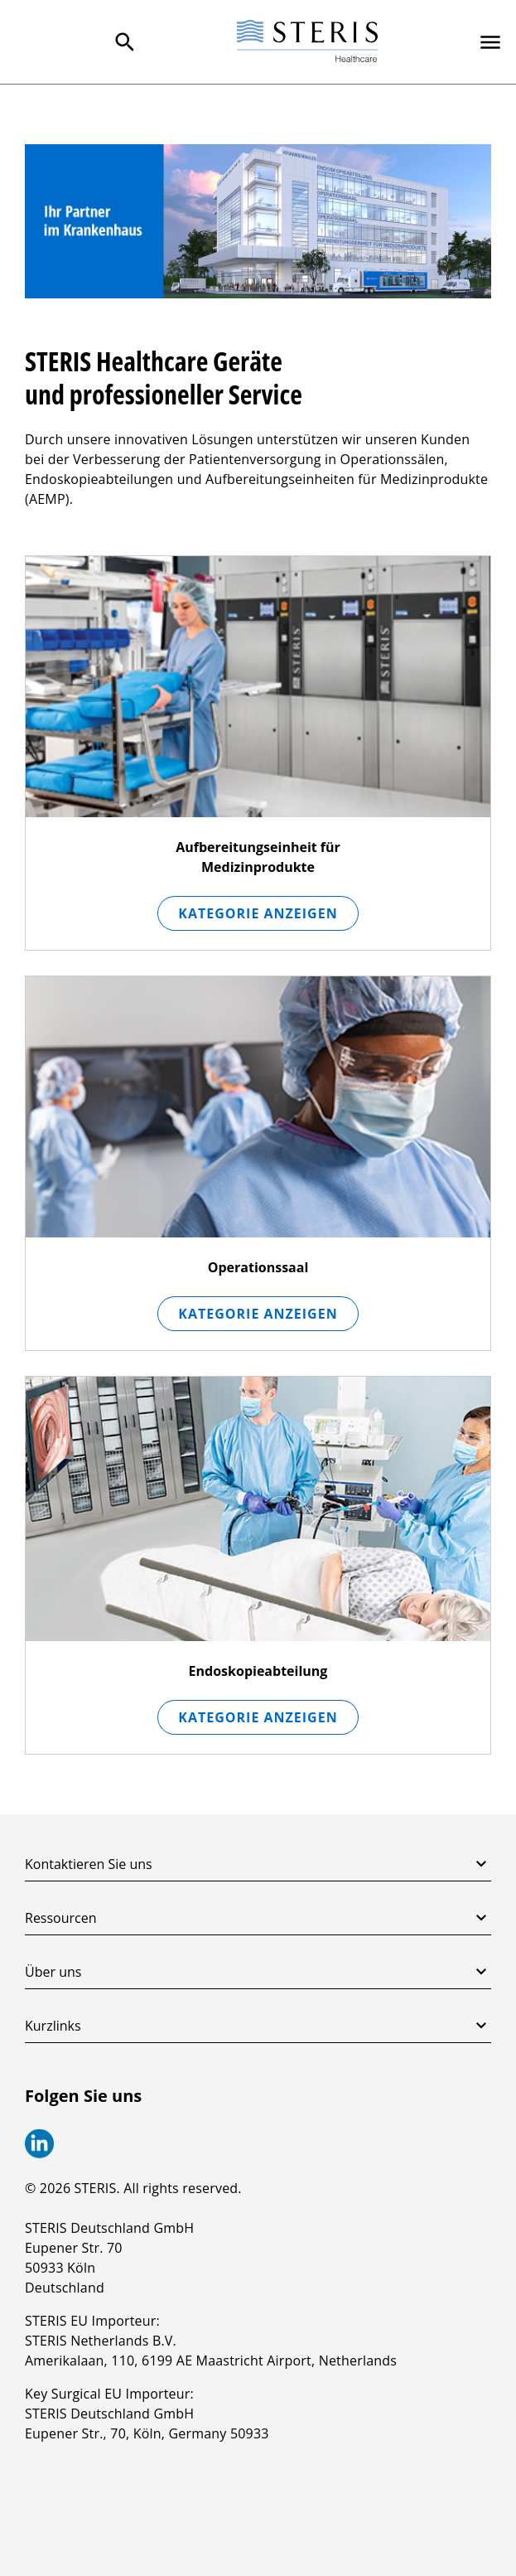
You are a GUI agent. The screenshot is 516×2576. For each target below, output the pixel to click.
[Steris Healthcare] (307, 42)
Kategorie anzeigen (257, 913)
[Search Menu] (125, 42)
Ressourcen (258, 1918)
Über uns (258, 1972)
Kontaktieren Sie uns (258, 1864)
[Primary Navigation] (490, 42)
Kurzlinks (258, 2026)
